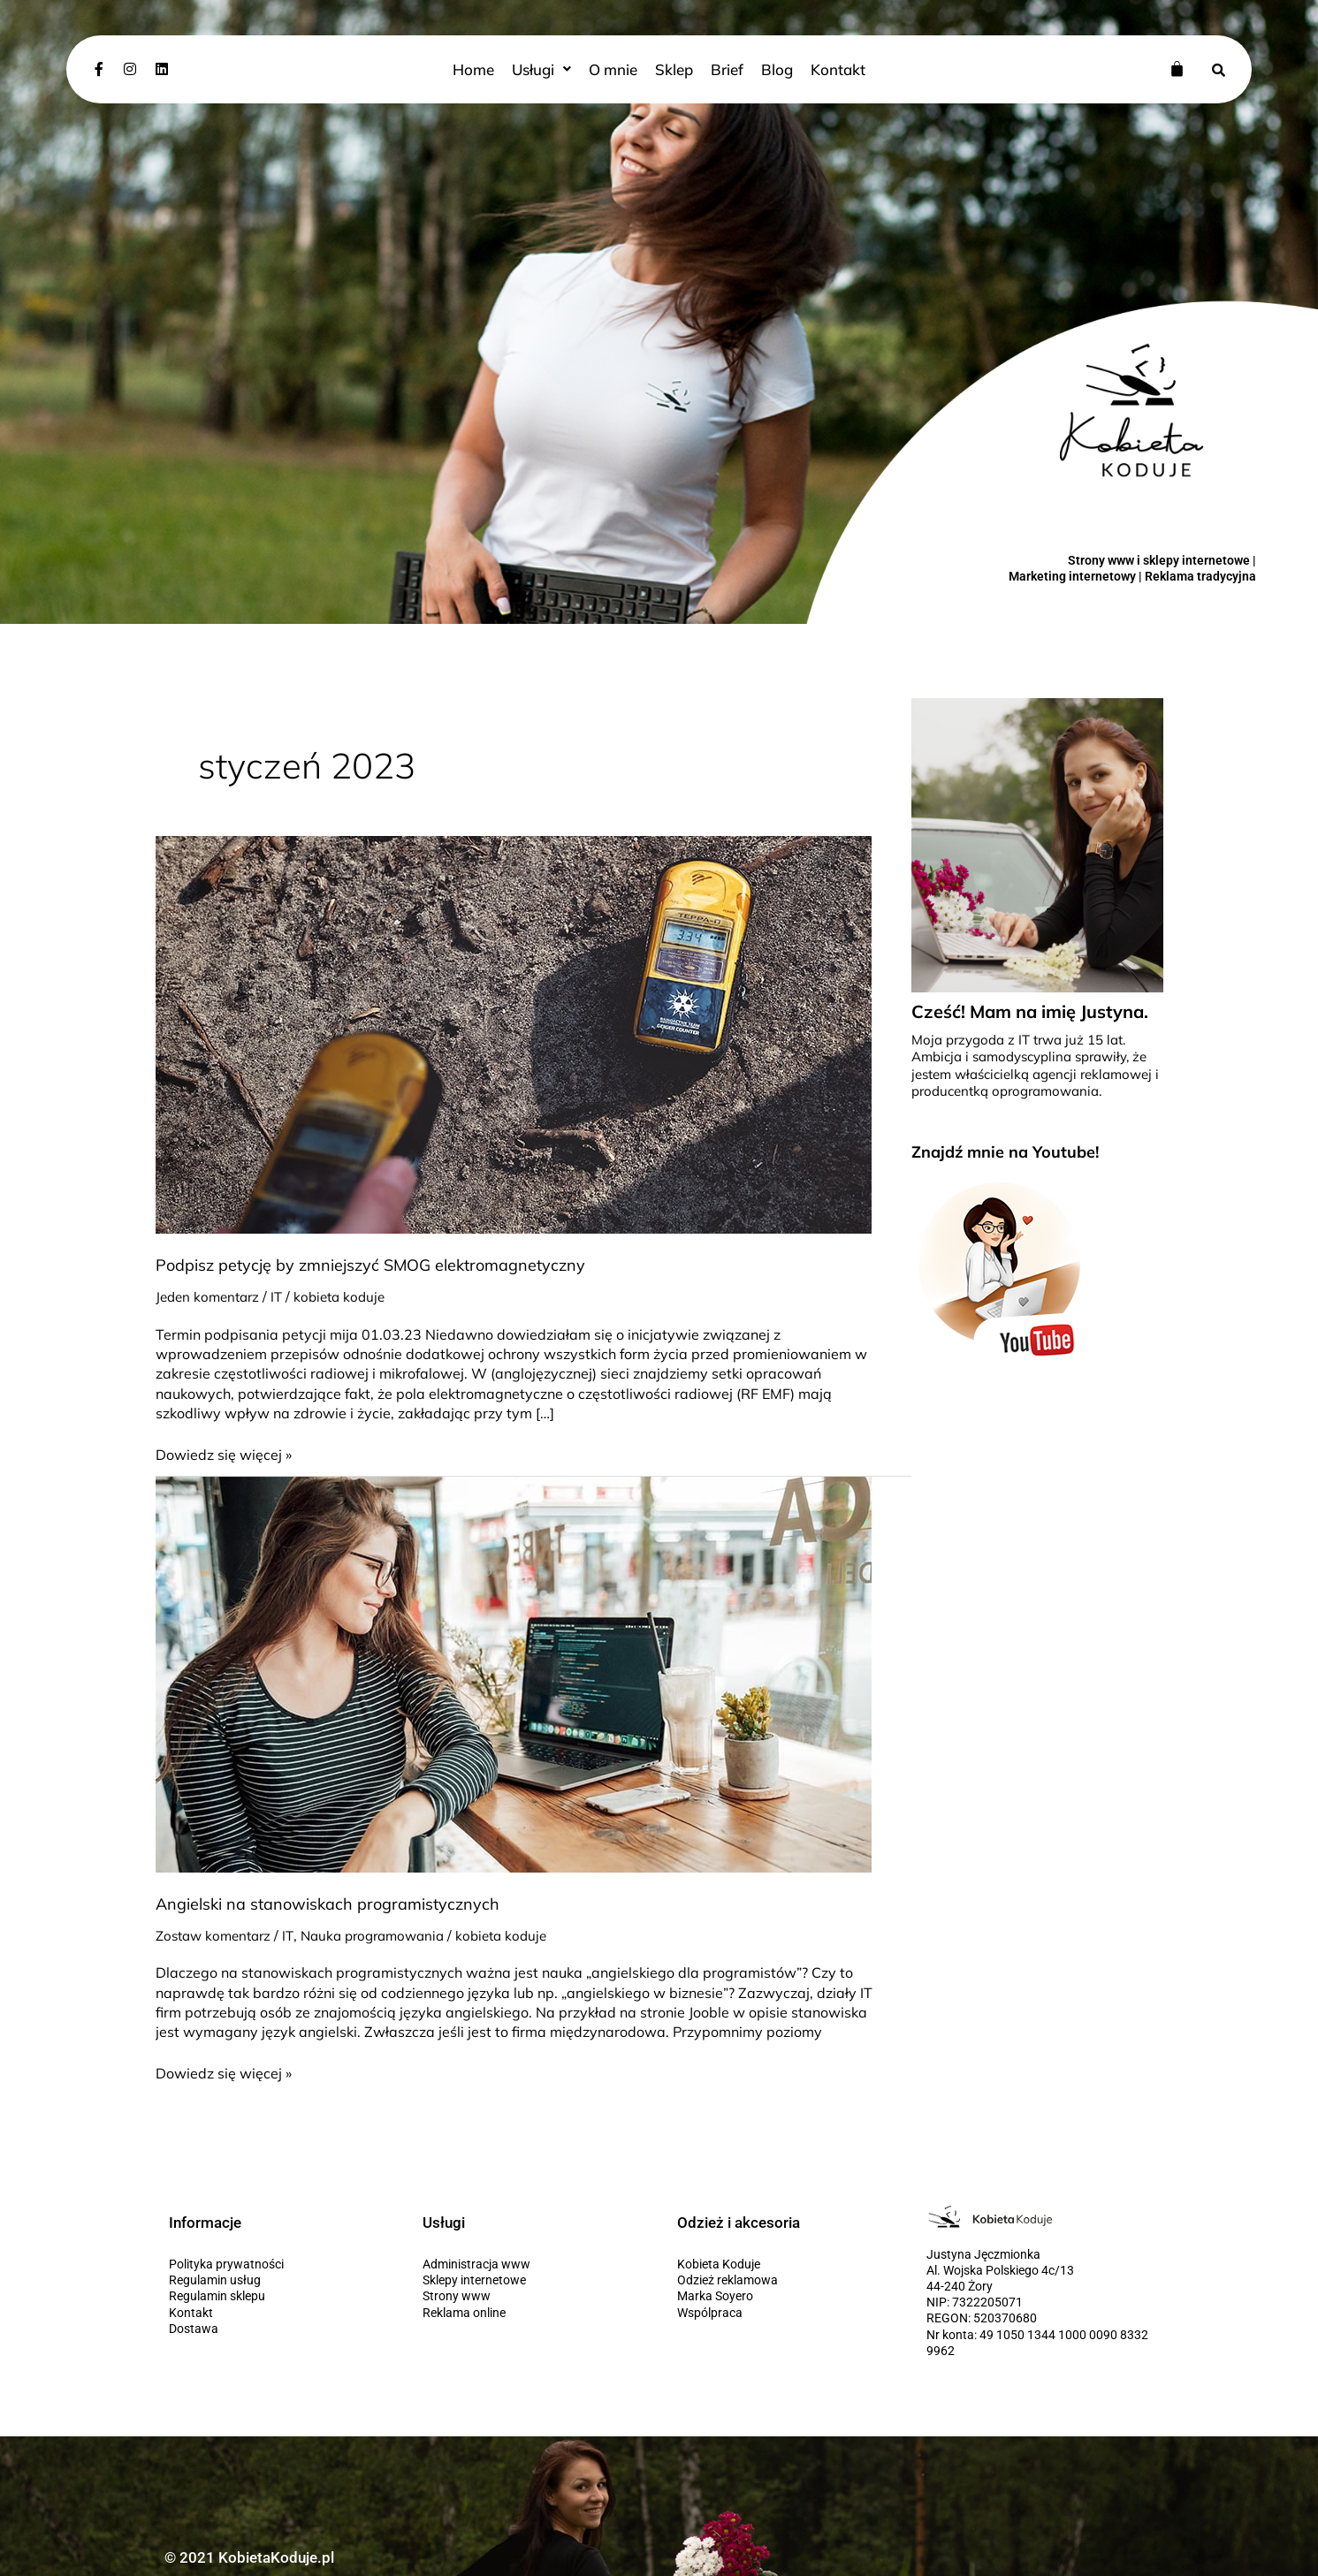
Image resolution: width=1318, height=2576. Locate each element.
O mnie (614, 69)
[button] (545, 69)
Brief (726, 69)
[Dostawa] (278, 2329)
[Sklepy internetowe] (532, 2280)
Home (478, 69)
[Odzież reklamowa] (787, 2280)
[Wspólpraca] (787, 2313)
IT (284, 1296)
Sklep (673, 69)
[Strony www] (532, 2296)
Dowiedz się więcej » (224, 1454)
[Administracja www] (532, 2264)
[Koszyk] (1177, 68)
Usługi (544, 69)
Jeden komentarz (211, 1296)
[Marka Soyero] (787, 2296)
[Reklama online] (532, 2313)
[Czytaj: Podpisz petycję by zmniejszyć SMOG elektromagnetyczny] (514, 1033)
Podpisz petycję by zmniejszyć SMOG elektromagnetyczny (370, 1265)
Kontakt (833, 69)
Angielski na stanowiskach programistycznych (327, 1904)
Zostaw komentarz (217, 1935)
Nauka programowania (386, 1935)
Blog (774, 69)
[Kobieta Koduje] (787, 2264)
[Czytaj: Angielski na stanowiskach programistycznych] (514, 1673)
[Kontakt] (278, 2313)
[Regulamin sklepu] (278, 2296)
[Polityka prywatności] (278, 2264)
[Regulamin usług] (278, 2280)
